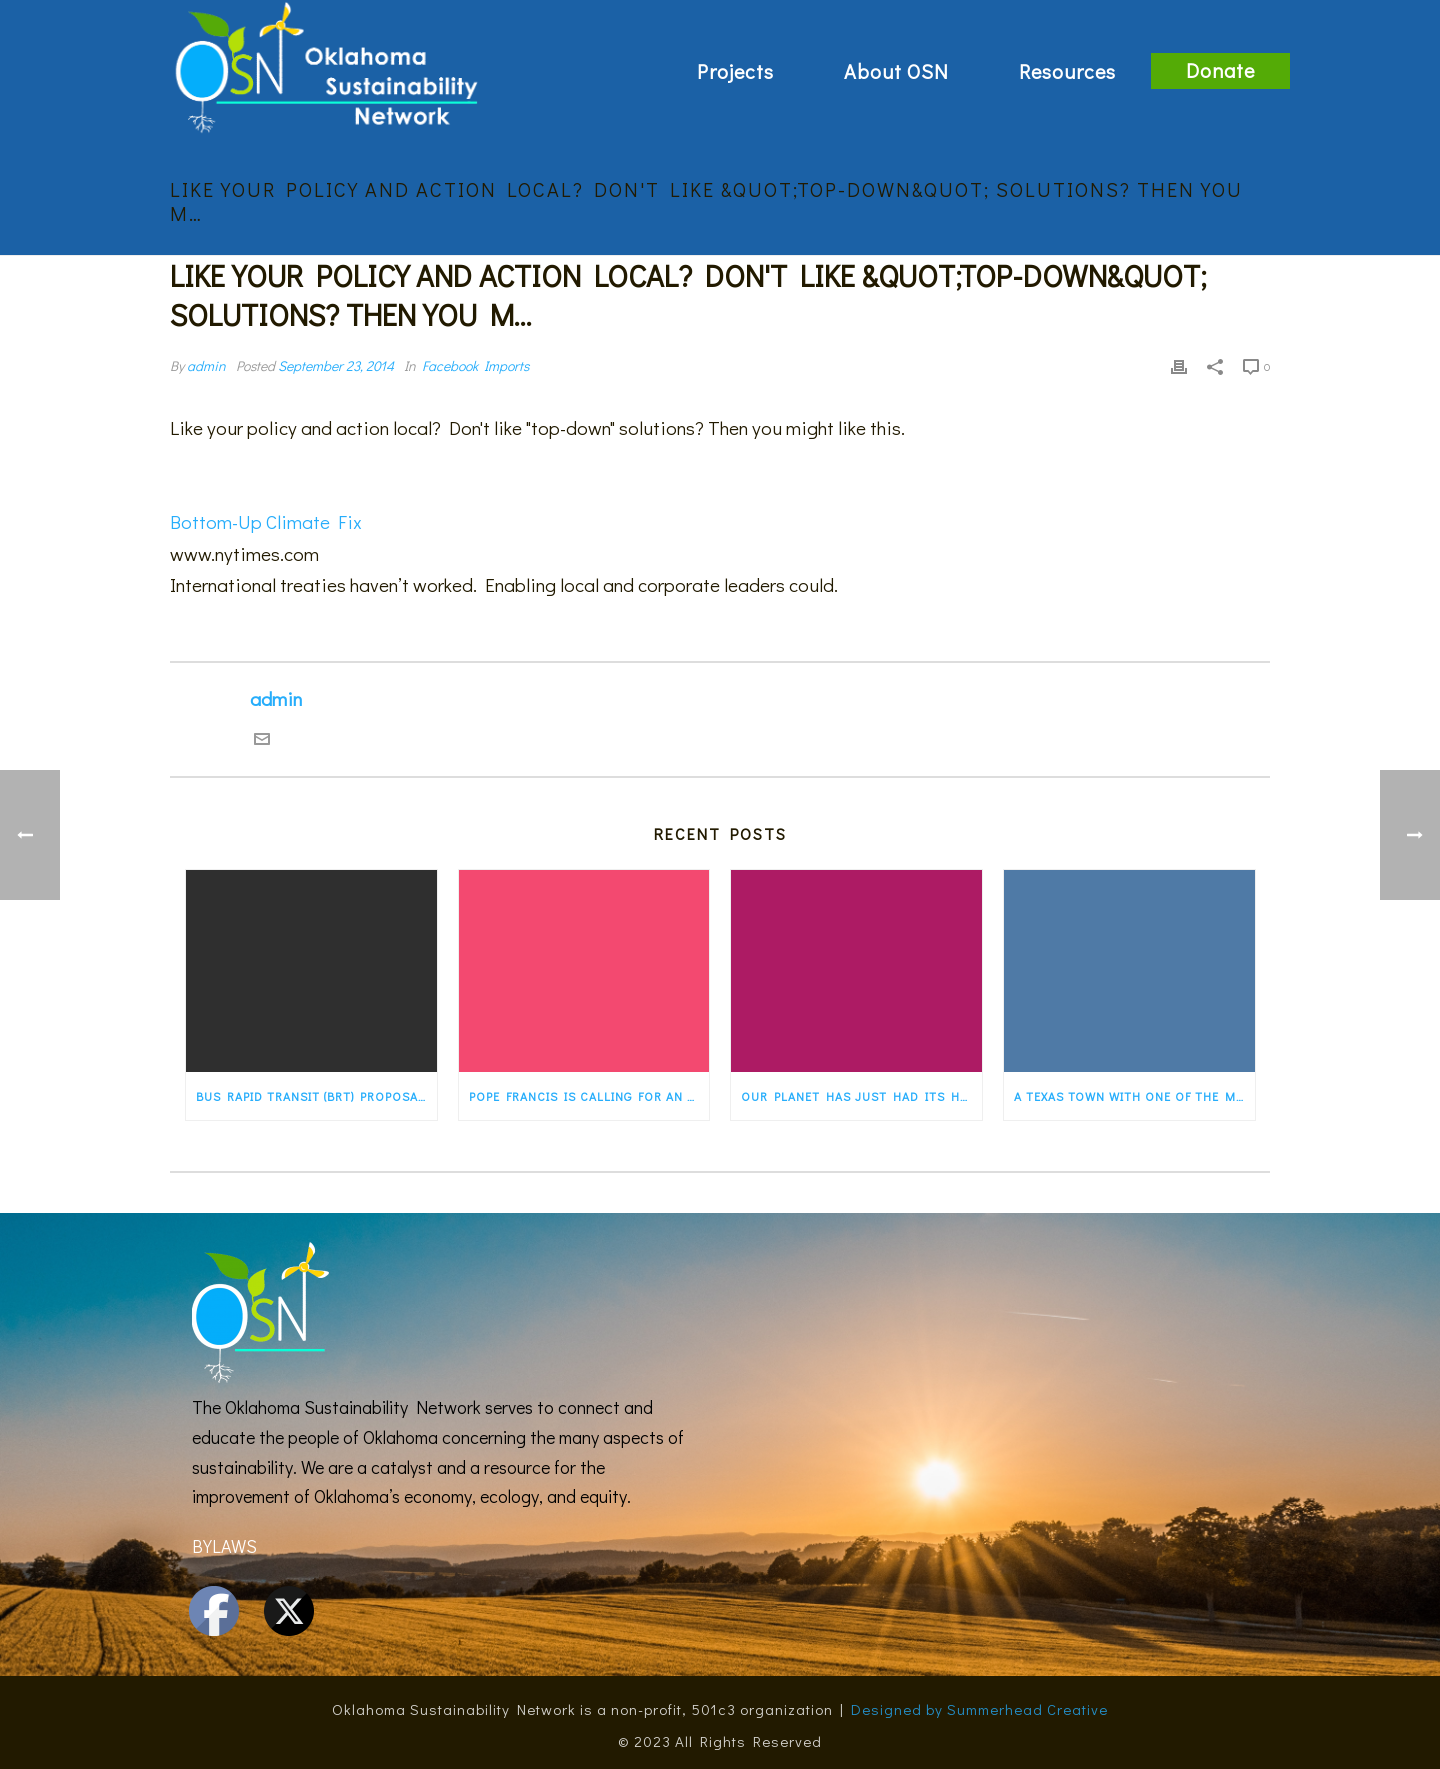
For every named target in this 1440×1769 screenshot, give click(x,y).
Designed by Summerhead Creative (979, 1709)
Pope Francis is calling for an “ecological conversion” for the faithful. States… (589, 1096)
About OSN (896, 71)
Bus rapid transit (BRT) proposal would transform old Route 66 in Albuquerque (316, 1096)
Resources (1067, 71)
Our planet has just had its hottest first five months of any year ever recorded (861, 1096)
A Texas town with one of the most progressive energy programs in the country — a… (1134, 1096)
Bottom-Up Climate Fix (266, 521)
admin (206, 365)
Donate (1220, 70)
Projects (735, 71)
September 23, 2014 (336, 365)
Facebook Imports (475, 365)
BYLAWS (224, 1546)
